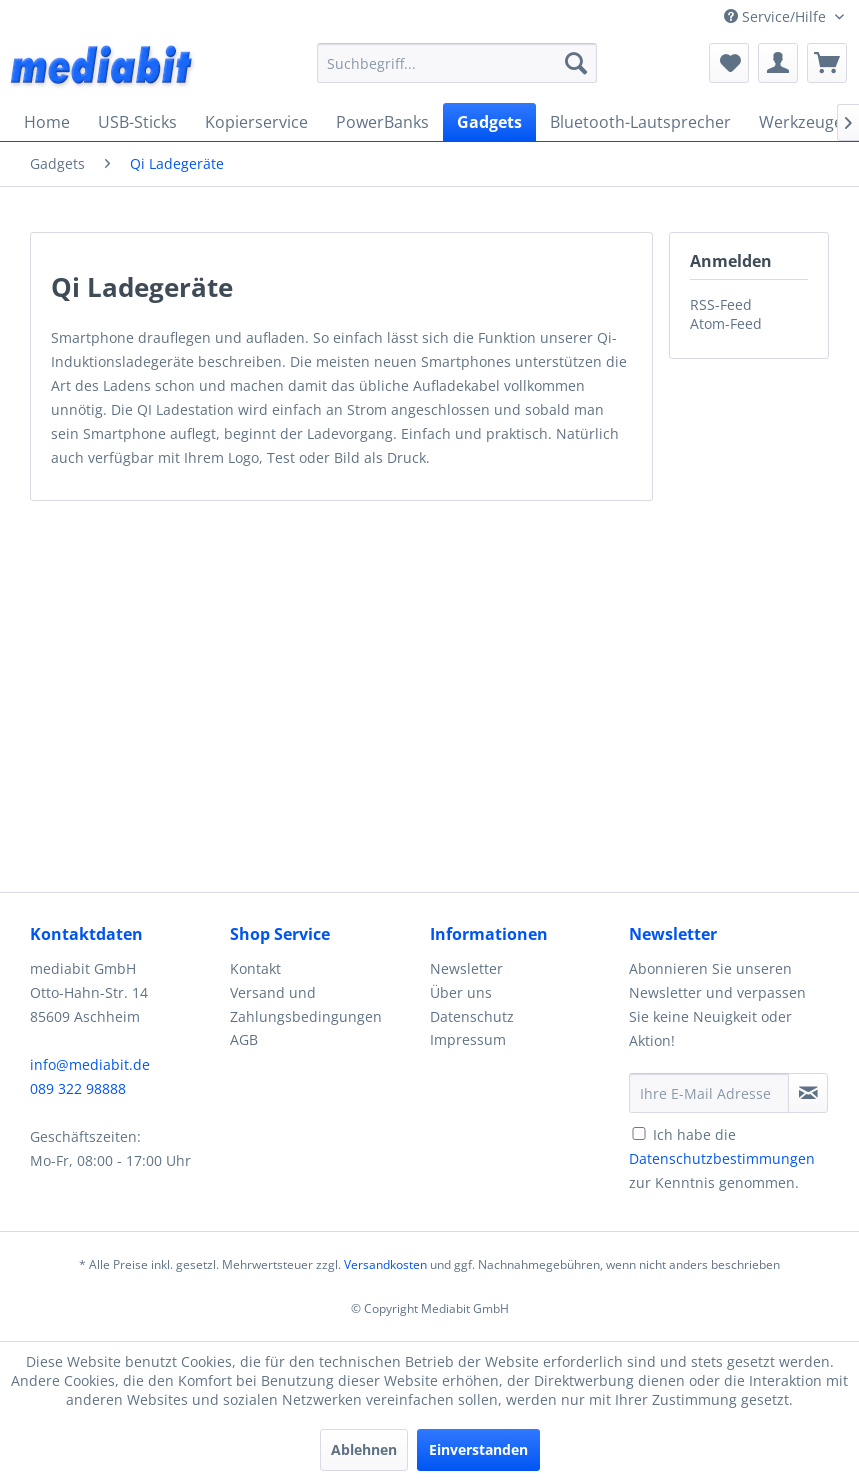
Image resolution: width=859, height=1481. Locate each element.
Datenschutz (472, 1016)
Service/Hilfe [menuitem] (777, 16)
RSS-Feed (721, 304)
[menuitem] (456, 63)
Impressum (468, 1039)
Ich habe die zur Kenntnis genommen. (722, 1158)
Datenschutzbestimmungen (722, 1158)
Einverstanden (478, 1449)
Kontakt (255, 968)
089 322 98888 (78, 1088)
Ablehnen (364, 1449)
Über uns (461, 992)
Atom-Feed (726, 323)
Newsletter (466, 968)
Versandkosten (385, 1264)
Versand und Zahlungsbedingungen (306, 1004)
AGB (244, 1039)
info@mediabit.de (90, 1064)
